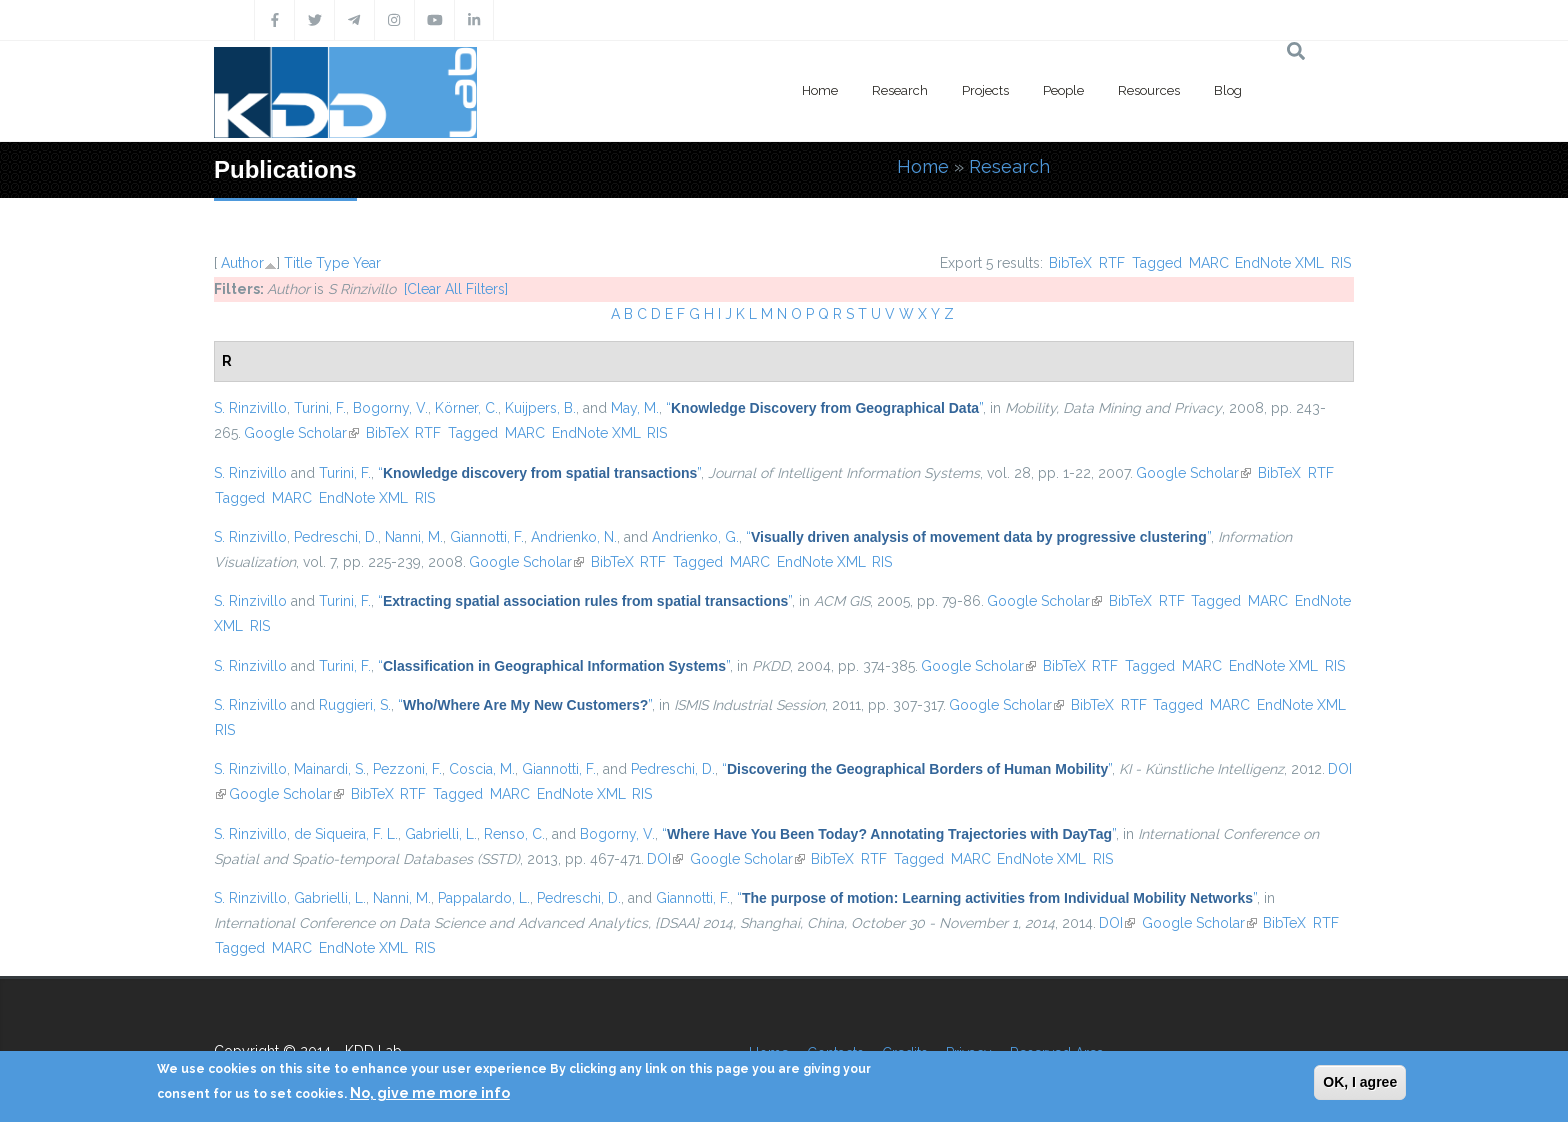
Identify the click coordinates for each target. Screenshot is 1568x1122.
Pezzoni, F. (407, 769)
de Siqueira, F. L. (346, 834)
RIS (1341, 263)
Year (367, 263)
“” (824, 408)
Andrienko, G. (695, 537)
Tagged (1157, 263)
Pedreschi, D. (336, 537)
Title (298, 263)
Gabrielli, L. (441, 834)
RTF (1112, 263)
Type (332, 263)
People (1063, 90)
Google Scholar (301, 433)
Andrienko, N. (574, 537)
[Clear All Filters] (456, 289)
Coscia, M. (482, 769)
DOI (665, 859)
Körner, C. (466, 408)
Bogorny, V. (390, 408)
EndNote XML (1279, 263)
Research (900, 90)
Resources (1149, 90)
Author (242, 263)
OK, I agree (1360, 1082)
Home (820, 90)
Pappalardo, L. (484, 898)
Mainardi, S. (330, 769)
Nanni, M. (414, 537)
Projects (985, 90)
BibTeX (1070, 263)
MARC (1209, 263)
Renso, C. (514, 834)
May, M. (635, 408)
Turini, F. (320, 408)
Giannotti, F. (487, 537)
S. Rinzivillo (250, 408)
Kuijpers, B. (540, 408)
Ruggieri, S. (355, 705)
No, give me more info (430, 1093)
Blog (1228, 90)
